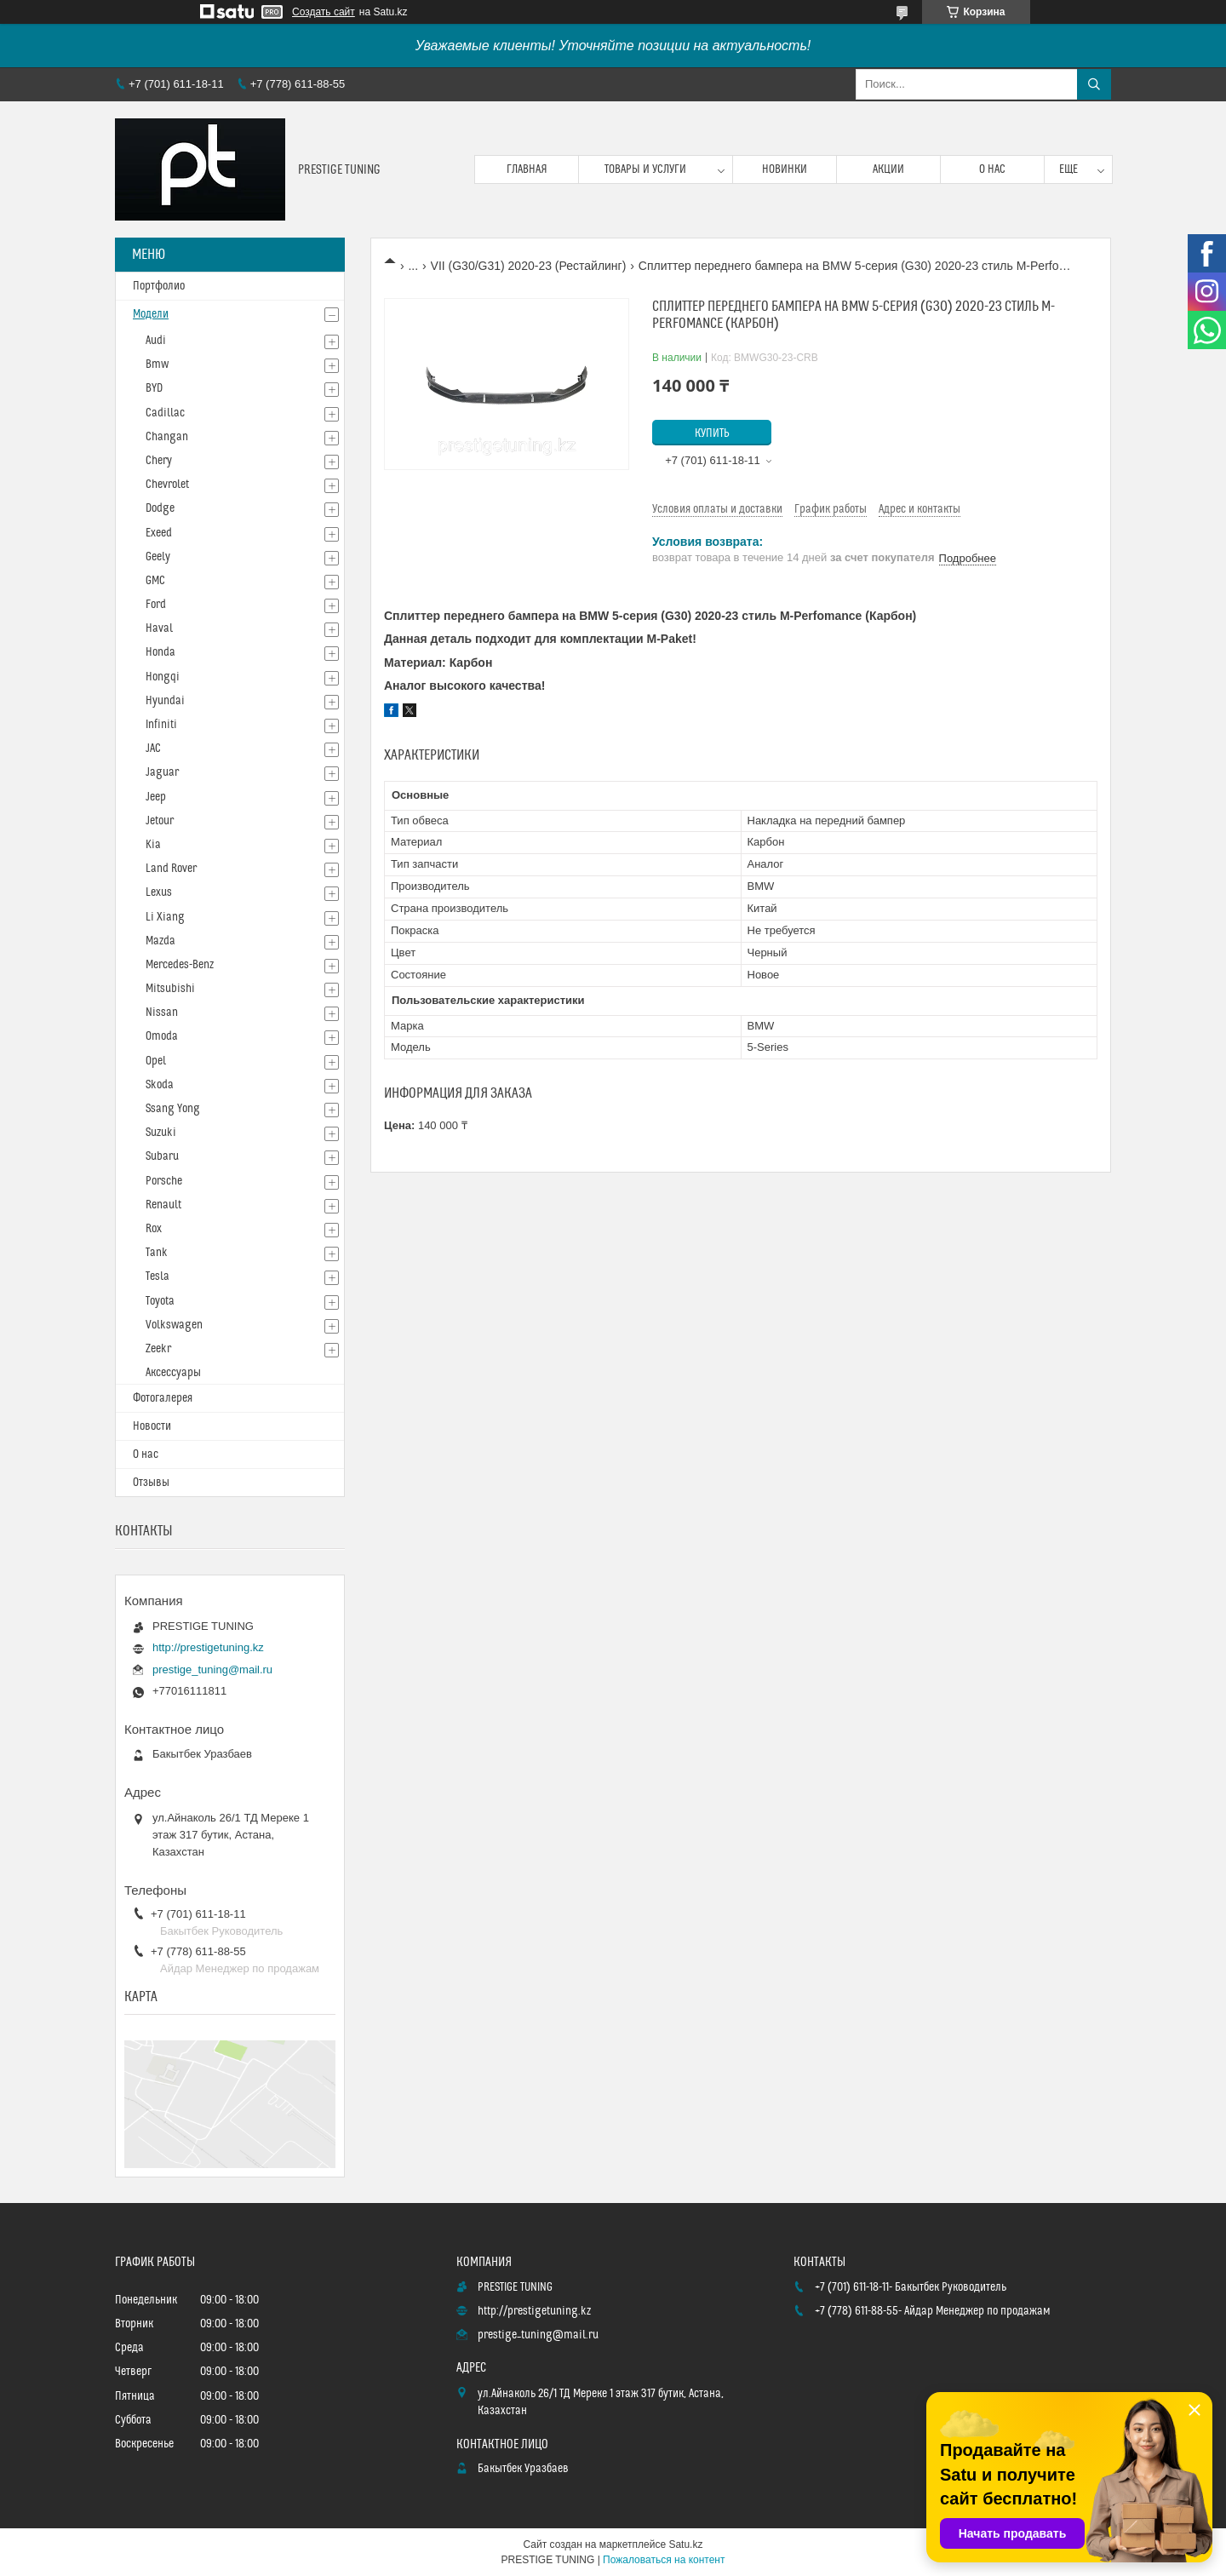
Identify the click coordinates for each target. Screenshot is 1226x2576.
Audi (156, 340)
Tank (157, 1252)
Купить (712, 433)
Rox (154, 1229)
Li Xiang (165, 917)
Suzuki (161, 1132)
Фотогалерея (162, 1398)
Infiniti (161, 724)
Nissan (162, 1012)
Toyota (160, 1301)
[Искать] (1094, 84)
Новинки (784, 169)
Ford (156, 604)
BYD (154, 388)
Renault (163, 1205)
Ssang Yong (173, 1109)
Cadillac (165, 413)
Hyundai (165, 701)
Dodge (160, 508)
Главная (527, 169)
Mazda (160, 941)
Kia (153, 845)
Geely (158, 557)
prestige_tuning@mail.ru (212, 1669)
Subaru (162, 1156)
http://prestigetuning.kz (208, 1647)
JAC (153, 748)
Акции (888, 169)
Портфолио (159, 286)
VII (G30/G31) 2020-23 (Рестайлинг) (529, 266)
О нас (992, 169)
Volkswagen (174, 1325)
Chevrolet (167, 484)
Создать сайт (323, 12)
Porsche (164, 1181)
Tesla (157, 1276)
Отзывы (151, 1482)
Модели (151, 314)
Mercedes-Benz (180, 965)
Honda (160, 652)
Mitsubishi (170, 988)
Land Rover (171, 868)
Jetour (160, 821)
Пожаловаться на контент (664, 2560)
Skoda (160, 1085)
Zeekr (158, 1349)
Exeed (159, 533)
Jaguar (162, 772)
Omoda (162, 1036)
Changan (167, 437)
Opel (156, 1061)
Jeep (156, 797)
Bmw (157, 364)
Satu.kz (685, 2544)
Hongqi (163, 677)
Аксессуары (173, 1373)
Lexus (159, 892)
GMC (155, 581)
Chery (159, 461)
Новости (152, 1426)
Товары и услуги (645, 169)
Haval (159, 628)
